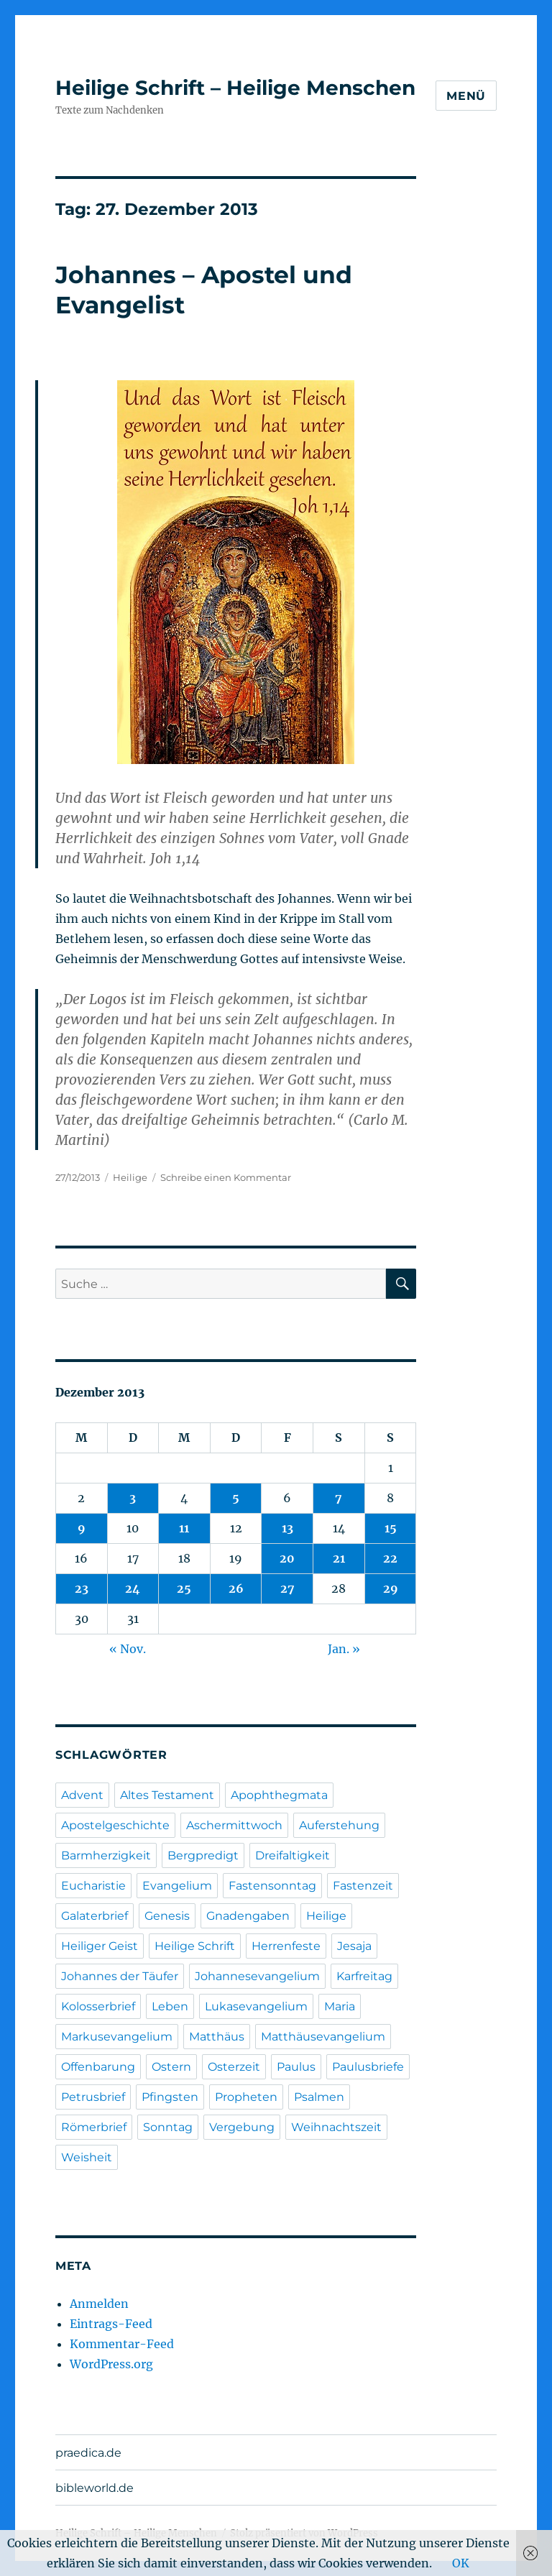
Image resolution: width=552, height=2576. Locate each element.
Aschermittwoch (234, 1825)
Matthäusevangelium (323, 2036)
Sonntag (168, 2127)
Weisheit (86, 2157)
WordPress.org (111, 2364)
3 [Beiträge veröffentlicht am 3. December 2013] (132, 1498)
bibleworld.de (94, 2488)
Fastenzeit (363, 1885)
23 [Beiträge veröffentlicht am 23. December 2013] (81, 1588)
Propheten (246, 2097)
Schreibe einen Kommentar (225, 1177)
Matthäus (216, 2036)
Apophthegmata (279, 1795)
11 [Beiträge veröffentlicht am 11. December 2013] (184, 1528)
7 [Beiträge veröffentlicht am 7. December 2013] (338, 1498)
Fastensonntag (272, 1885)
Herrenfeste (286, 1946)
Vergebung (242, 2127)
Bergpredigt (203, 1855)
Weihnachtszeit (336, 2127)
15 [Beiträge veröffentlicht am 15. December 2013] (391, 1528)
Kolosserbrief (98, 2006)
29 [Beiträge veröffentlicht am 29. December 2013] (390, 1588)
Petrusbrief (93, 2097)
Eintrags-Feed (111, 2324)
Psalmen (319, 2097)
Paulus (296, 2067)
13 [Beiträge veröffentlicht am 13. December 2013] (287, 1528)
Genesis (167, 1916)
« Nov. (127, 1649)
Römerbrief (93, 2127)
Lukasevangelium (256, 2006)
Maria (339, 2006)
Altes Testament (167, 1795)
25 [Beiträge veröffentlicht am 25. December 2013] (184, 1588)
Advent (82, 1795)
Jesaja (354, 1946)
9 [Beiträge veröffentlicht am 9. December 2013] (82, 1528)
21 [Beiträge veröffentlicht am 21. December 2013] (339, 1558)
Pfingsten (170, 2097)
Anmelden (99, 2303)
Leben (170, 2006)
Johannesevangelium (257, 1976)
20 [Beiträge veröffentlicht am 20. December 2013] (287, 1558)
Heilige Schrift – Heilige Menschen (235, 87)
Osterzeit (234, 2067)
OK (460, 2563)
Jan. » (344, 1649)
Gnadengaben (248, 1916)
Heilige (130, 1177)
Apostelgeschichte (115, 1825)
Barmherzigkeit (106, 1855)
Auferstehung (339, 1825)
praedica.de (88, 2453)
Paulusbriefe (368, 2067)
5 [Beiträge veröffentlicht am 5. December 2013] (235, 1498)
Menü (466, 96)
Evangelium (177, 1885)
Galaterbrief (94, 1916)
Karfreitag (364, 1976)
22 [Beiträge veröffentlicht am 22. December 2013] (390, 1558)
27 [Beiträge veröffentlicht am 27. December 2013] (287, 1588)
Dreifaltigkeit (292, 1855)
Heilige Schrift (195, 1946)
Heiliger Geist (99, 1946)
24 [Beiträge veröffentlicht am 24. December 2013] (132, 1588)
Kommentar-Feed (122, 2344)
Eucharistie (93, 1885)
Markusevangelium (116, 2036)
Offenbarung (98, 2067)
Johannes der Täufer (119, 1976)
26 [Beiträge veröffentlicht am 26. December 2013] (236, 1588)
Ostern (171, 2067)
